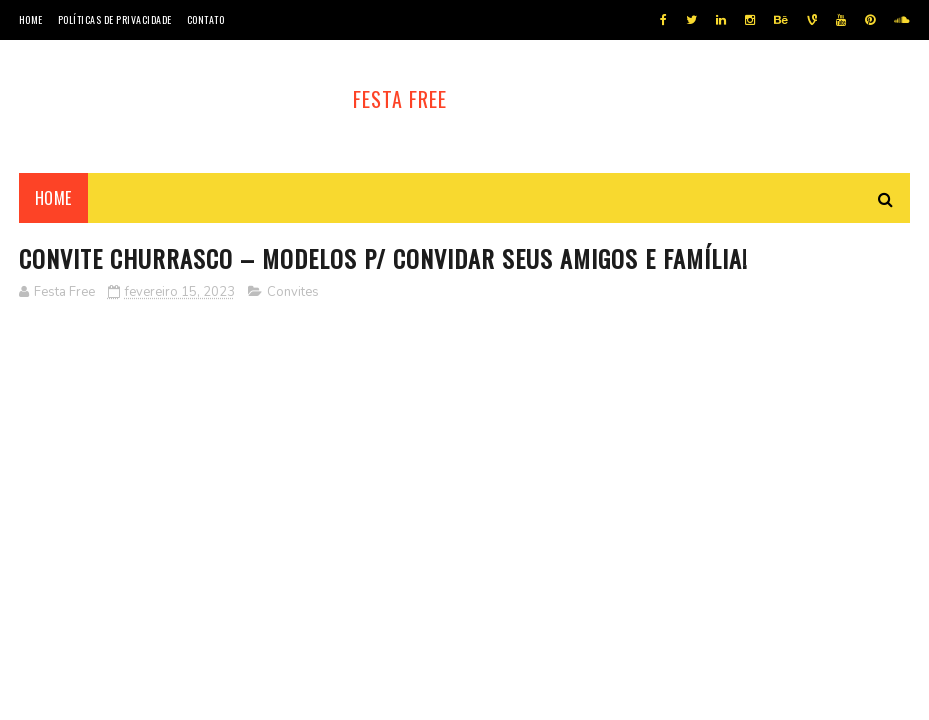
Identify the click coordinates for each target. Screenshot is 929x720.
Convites (293, 292)
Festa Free (400, 99)
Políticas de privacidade (115, 19)
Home (31, 19)
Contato (206, 19)
